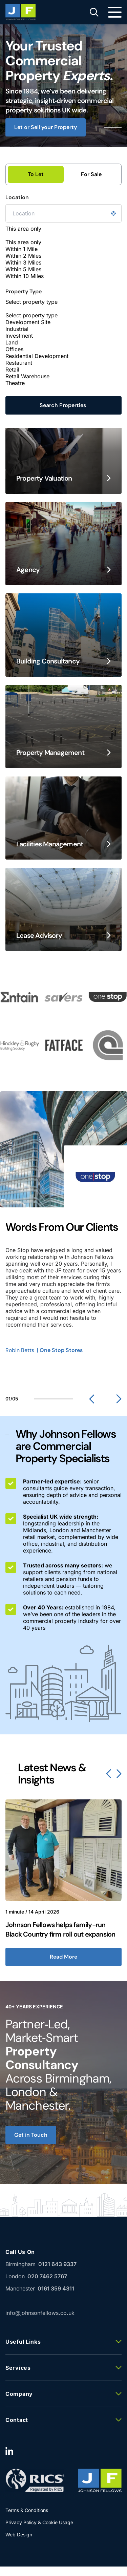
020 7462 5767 (47, 2276)
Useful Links (23, 2341)
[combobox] (63, 252)
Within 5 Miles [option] (23, 269)
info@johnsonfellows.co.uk (40, 2314)
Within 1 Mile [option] (21, 249)
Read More (63, 1956)
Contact (16, 2419)
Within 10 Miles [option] (24, 276)
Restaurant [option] (18, 362)
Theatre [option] (15, 383)
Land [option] (11, 342)
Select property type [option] (31, 315)
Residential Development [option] (36, 356)
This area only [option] (23, 242)
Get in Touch (30, 2134)
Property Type (23, 291)
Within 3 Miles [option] (23, 262)
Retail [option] (12, 369)
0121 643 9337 (57, 2264)
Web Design (18, 2534)
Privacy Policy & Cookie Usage (39, 2522)
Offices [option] (14, 349)
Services (18, 2367)
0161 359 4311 (56, 2288)
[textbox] (45, 235)
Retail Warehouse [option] (27, 376)
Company (19, 2393)
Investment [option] (19, 335)
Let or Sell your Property (45, 127)
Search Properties (63, 405)
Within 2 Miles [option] (23, 255)
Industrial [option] (16, 328)
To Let (36, 174)
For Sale (91, 174)
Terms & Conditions (26, 2510)
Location (17, 197)
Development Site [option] (27, 322)
